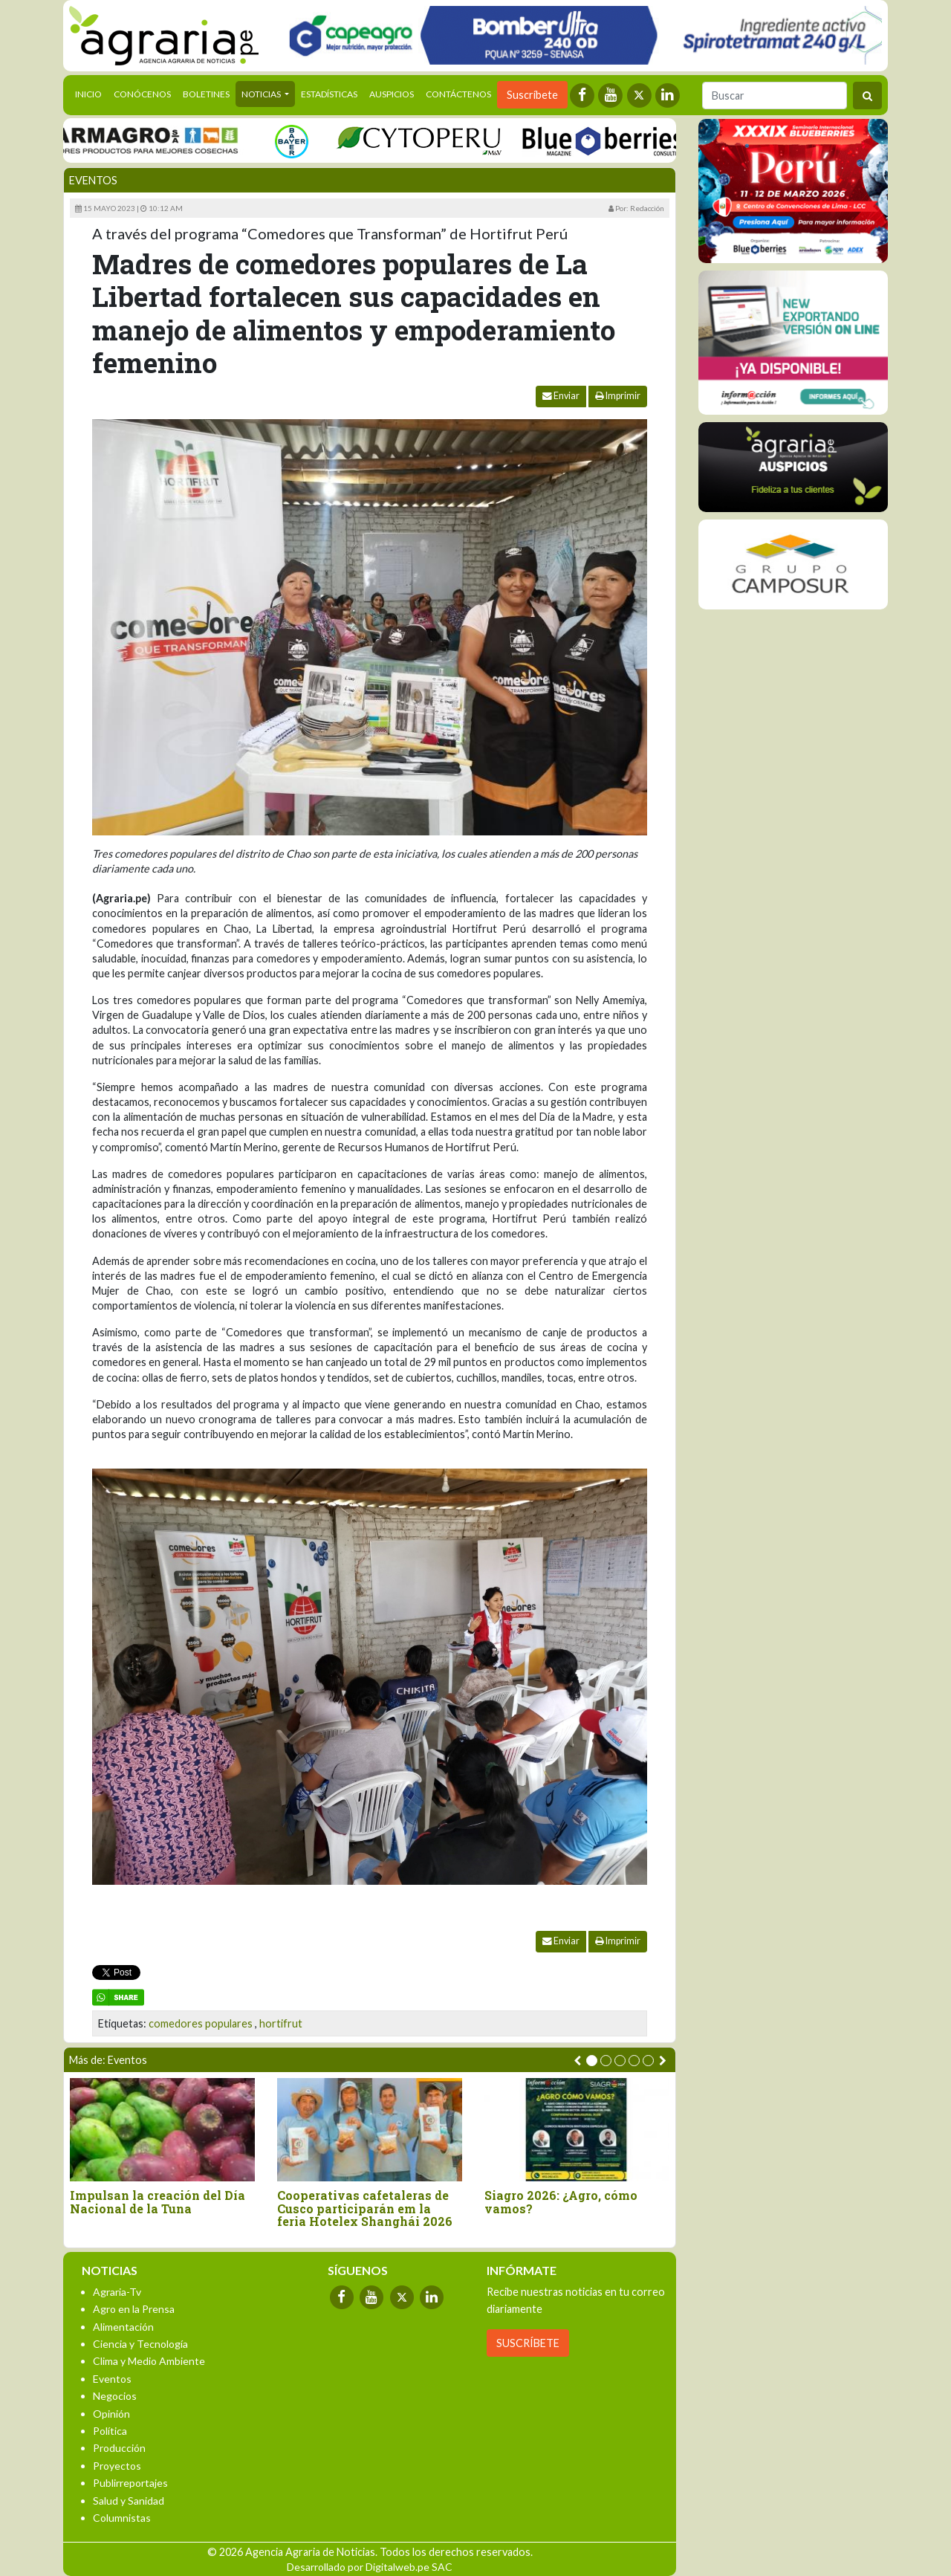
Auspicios (391, 94)
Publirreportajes (130, 2482)
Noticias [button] (261, 94)
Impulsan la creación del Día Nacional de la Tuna (157, 2202)
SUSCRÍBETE (527, 2343)
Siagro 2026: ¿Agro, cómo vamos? (560, 2202)
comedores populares (201, 2023)
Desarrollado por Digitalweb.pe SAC (369, 2566)
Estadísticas (329, 94)
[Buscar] (774, 95)
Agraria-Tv (117, 2291)
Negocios (115, 2395)
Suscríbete (532, 94)
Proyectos (117, 2465)
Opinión (111, 2413)
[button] (592, 2060)
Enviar (561, 395)
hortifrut (280, 2023)
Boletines (206, 94)
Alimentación (123, 2326)
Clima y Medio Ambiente (149, 2361)
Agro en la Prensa (134, 2308)
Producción (119, 2447)
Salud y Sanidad (128, 2500)
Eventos (93, 180)
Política (110, 2430)
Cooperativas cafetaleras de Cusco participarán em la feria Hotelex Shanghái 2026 (364, 2208)
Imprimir (617, 395)
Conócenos (142, 94)
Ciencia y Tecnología (140, 2343)
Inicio (91, 93)
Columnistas (122, 2517)
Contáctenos (458, 94)
